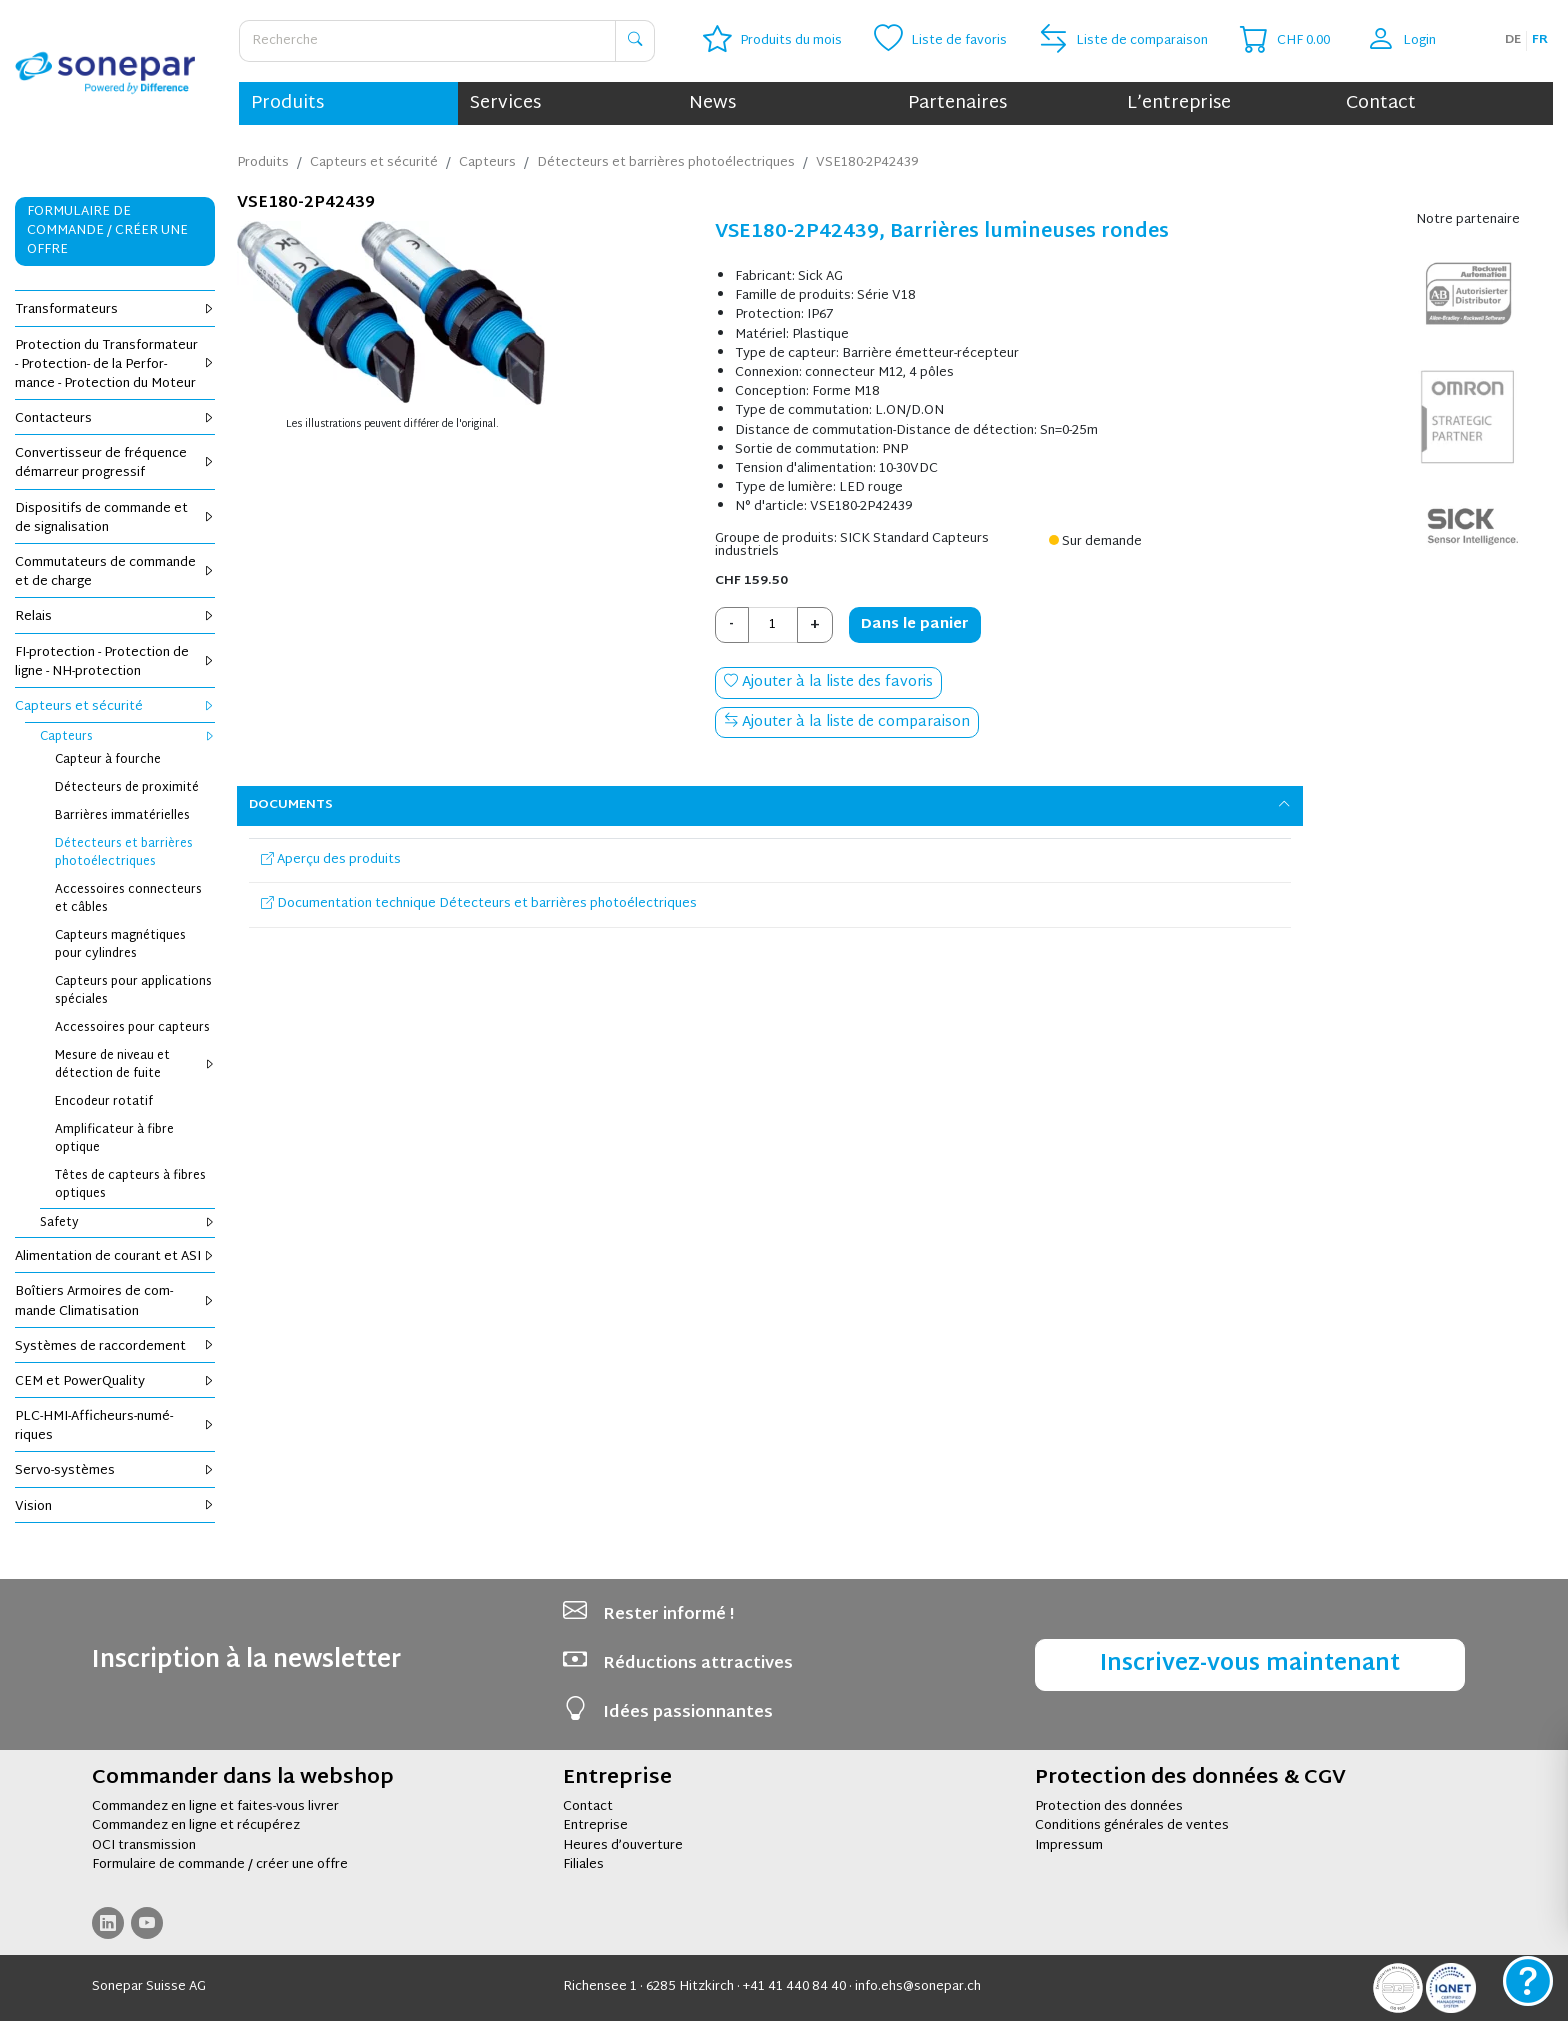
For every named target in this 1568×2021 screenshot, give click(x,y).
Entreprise (595, 1826)
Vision (115, 1507)
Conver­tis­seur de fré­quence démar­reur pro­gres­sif (115, 463)
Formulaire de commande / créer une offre (220, 1865)
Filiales (583, 1865)
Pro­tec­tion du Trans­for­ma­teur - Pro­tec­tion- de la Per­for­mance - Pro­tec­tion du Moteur (115, 365)
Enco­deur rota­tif (104, 1102)
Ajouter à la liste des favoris (828, 682)
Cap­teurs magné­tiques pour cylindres (120, 945)
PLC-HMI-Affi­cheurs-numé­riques (115, 1426)
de (1513, 40)
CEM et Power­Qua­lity (115, 1382)
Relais (115, 617)
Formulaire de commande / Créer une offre (107, 231)
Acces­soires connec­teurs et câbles (128, 899)
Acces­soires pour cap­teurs (132, 1028)
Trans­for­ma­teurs (115, 310)
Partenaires (957, 103)
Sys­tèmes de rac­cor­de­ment (115, 1347)
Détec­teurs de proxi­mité (127, 788)
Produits (287, 103)
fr (1540, 40)
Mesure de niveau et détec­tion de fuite (135, 1065)
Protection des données (1109, 1807)
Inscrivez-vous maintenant (1250, 1664)
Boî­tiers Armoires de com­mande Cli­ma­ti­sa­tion (115, 1301)
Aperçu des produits (331, 860)
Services (505, 103)
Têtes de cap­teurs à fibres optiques (130, 1185)
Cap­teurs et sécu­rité (115, 707)
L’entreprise (1179, 103)
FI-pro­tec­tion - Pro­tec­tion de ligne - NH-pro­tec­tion (115, 662)
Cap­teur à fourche (108, 760)
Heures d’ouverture (623, 1846)
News (712, 103)
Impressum (1069, 1846)
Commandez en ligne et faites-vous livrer (215, 1807)
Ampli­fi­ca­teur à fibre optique (114, 1139)
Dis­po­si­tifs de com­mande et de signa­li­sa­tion (115, 518)
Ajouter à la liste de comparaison (847, 722)
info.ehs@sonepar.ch (918, 1987)
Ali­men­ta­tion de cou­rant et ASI (115, 1257)
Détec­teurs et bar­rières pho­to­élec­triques (124, 853)
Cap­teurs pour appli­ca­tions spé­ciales (133, 991)
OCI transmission (144, 1846)
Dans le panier (915, 624)
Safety (127, 1223)
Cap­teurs (127, 737)
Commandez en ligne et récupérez (196, 1826)
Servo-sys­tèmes (115, 1471)
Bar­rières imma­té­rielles (122, 816)
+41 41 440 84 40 (794, 1987)
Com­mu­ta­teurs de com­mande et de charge (115, 572)
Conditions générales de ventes (1132, 1826)
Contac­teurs (115, 419)
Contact (1381, 103)
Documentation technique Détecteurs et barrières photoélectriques (479, 904)
